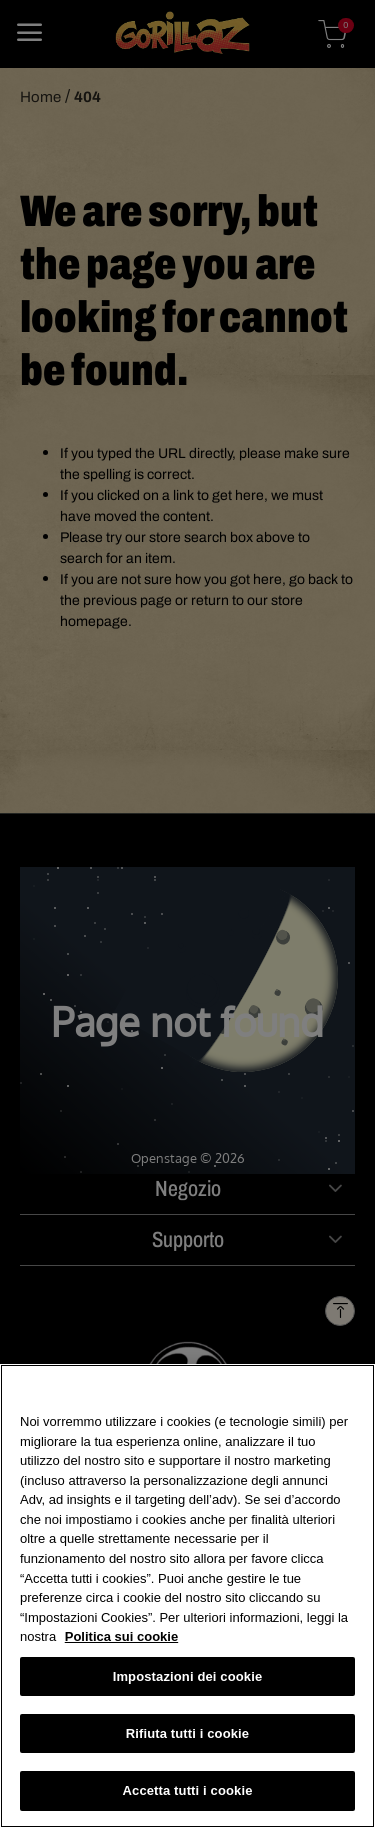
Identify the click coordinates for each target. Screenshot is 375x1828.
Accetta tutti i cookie (188, 1791)
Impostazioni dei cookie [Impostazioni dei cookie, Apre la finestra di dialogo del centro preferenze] (188, 1677)
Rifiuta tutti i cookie (187, 1734)
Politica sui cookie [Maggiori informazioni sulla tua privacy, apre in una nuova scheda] (121, 1638)
